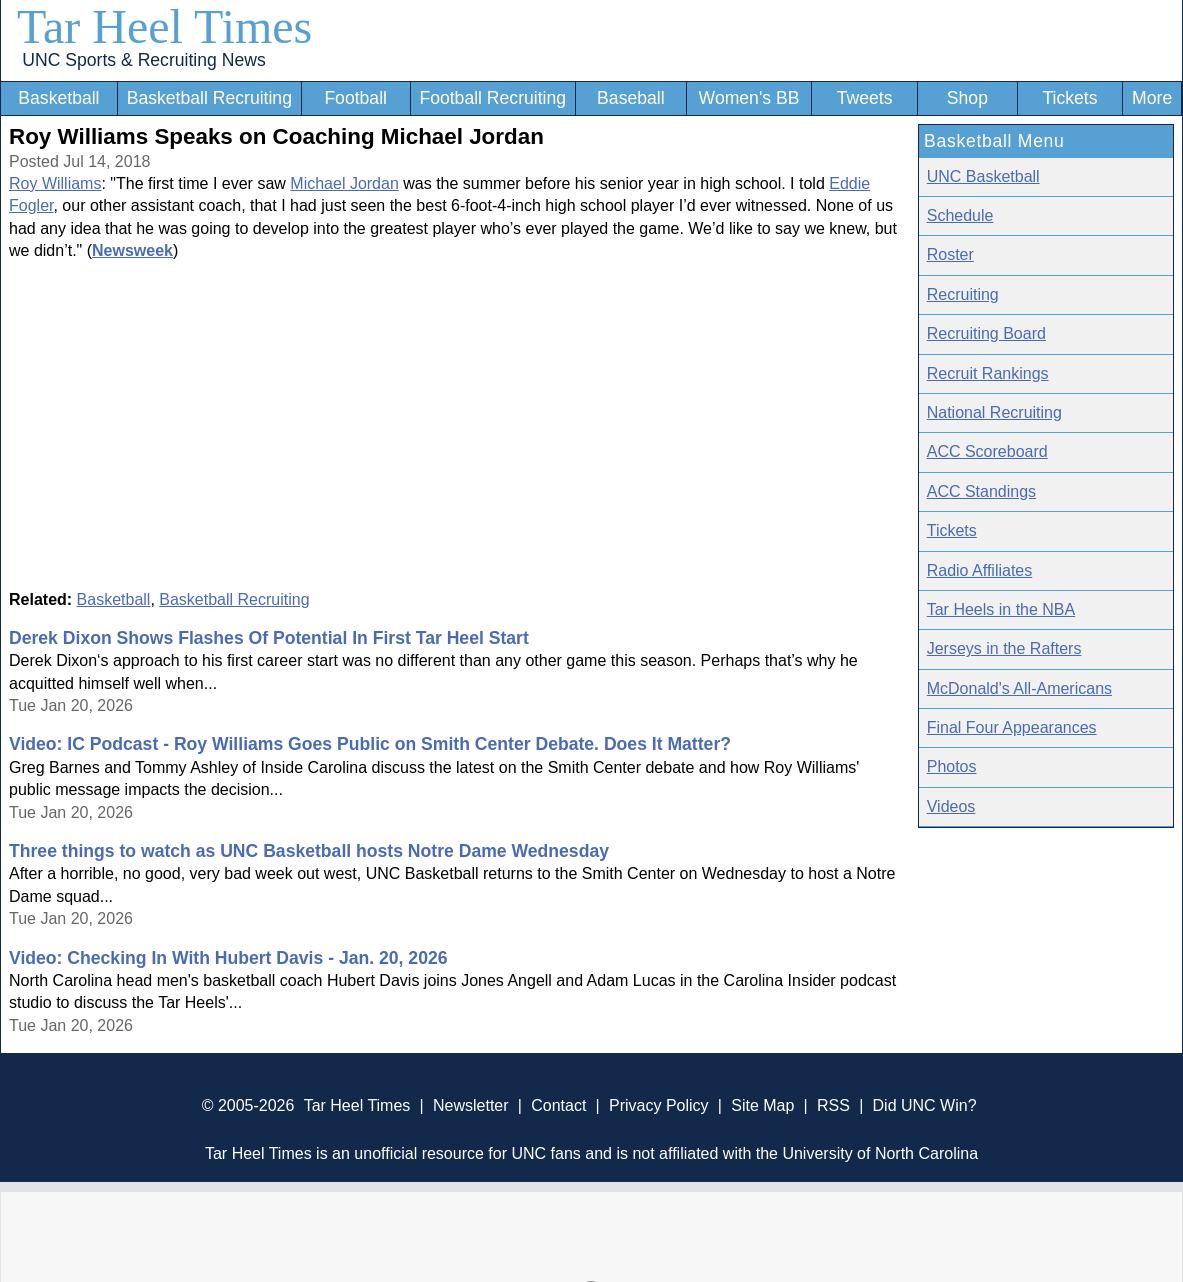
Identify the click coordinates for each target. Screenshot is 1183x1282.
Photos (952, 766)
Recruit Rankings (988, 373)
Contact (558, 1105)
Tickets (1069, 98)
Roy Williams (55, 183)
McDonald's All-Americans (1019, 688)
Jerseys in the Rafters (1004, 648)
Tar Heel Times (164, 26)
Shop (967, 98)
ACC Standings (981, 491)
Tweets (865, 98)
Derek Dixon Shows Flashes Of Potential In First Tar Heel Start (269, 638)
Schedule (960, 215)
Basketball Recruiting (209, 98)
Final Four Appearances (1012, 727)
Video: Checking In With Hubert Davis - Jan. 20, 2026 (228, 958)
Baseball (631, 98)
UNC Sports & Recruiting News (143, 60)
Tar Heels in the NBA (1001, 609)
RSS (833, 1105)
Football (355, 98)
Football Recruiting (492, 98)
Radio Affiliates (980, 570)
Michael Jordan (344, 183)
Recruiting (963, 294)
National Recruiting (994, 412)
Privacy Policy (659, 1105)
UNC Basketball (983, 176)
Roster (950, 254)
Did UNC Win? (925, 1105)
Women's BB (749, 98)
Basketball (58, 98)
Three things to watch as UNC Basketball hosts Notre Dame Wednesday (309, 851)
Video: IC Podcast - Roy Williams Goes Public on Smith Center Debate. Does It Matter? (370, 744)
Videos (951, 806)
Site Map (762, 1105)
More (1152, 98)
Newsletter (471, 1105)
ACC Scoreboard (987, 451)
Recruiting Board (986, 333)
